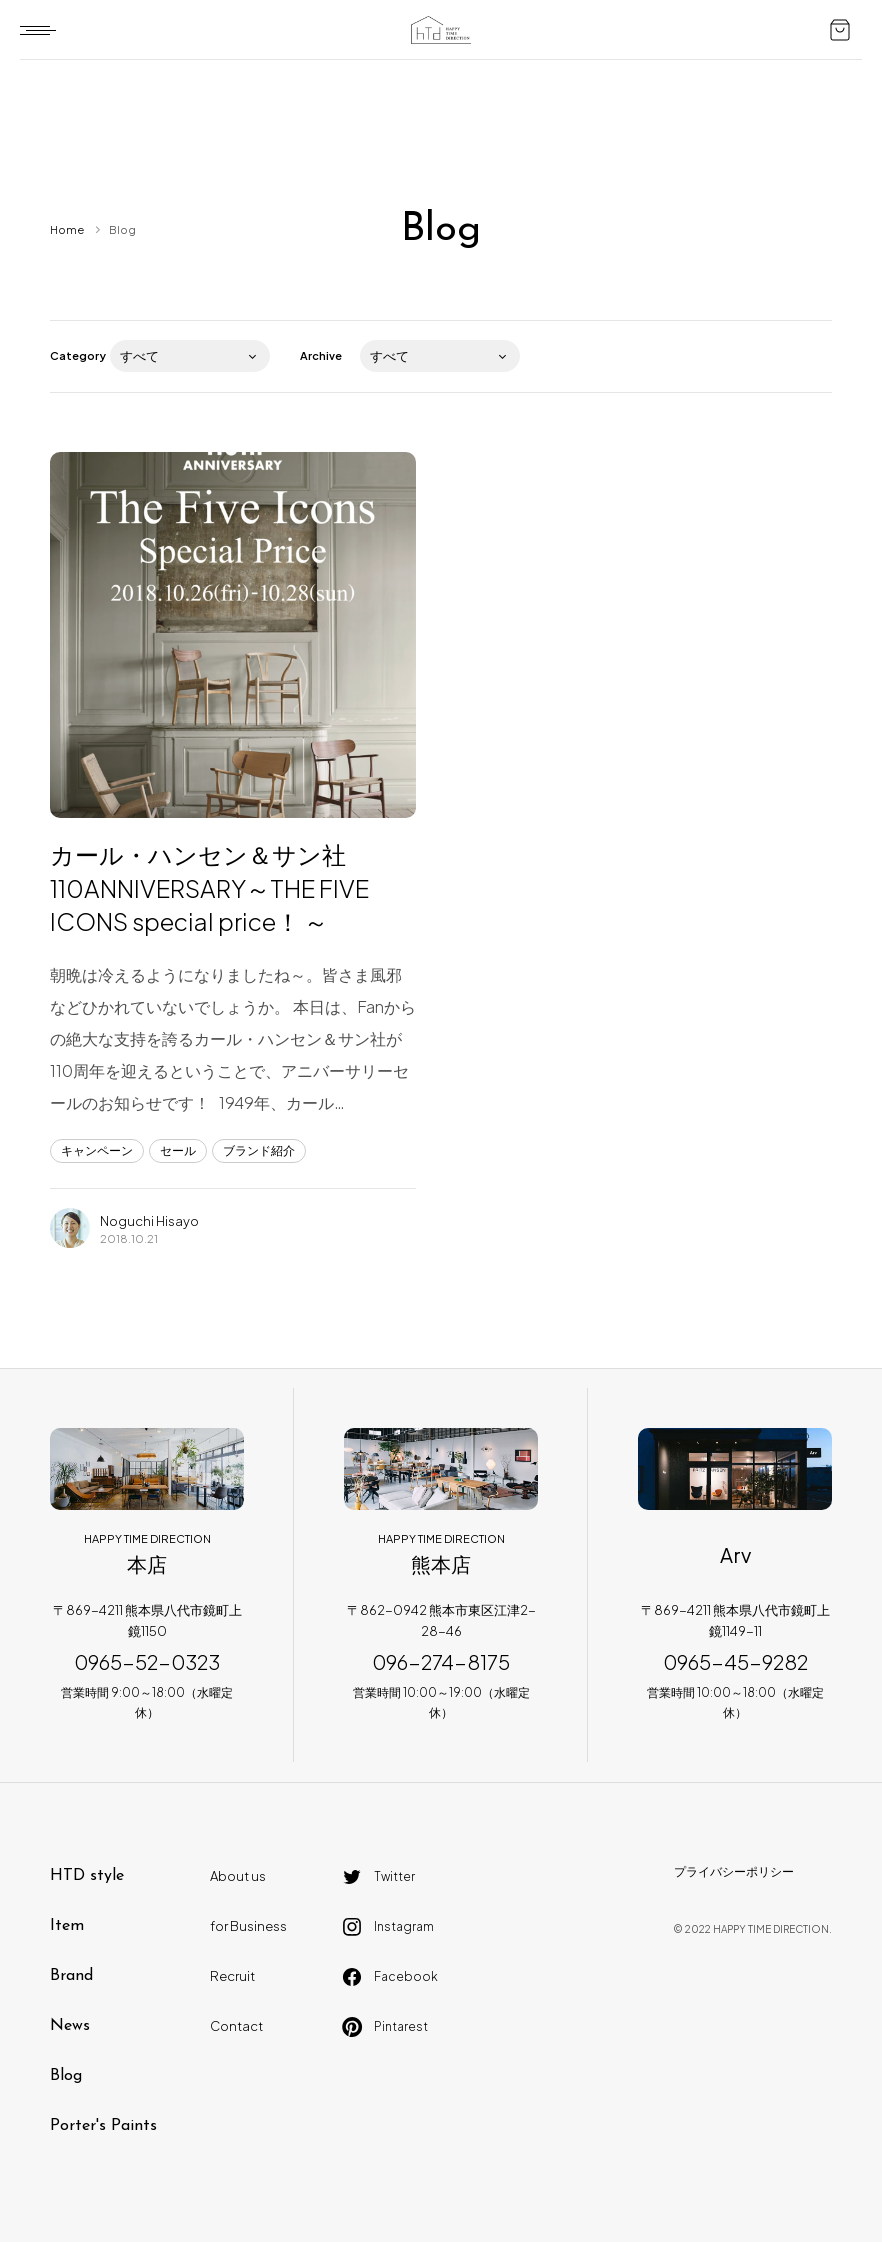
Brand (71, 1976)
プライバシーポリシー (734, 1871)
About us (238, 1876)
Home (67, 229)
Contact (236, 2026)
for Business (248, 1926)
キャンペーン (97, 1150)
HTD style (87, 1876)
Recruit (232, 1976)
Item (67, 1926)
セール (178, 1150)
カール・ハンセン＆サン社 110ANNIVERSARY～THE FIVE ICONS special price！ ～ (209, 887)
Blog (66, 2076)
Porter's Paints (103, 2126)
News (70, 2026)
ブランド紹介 (259, 1150)
